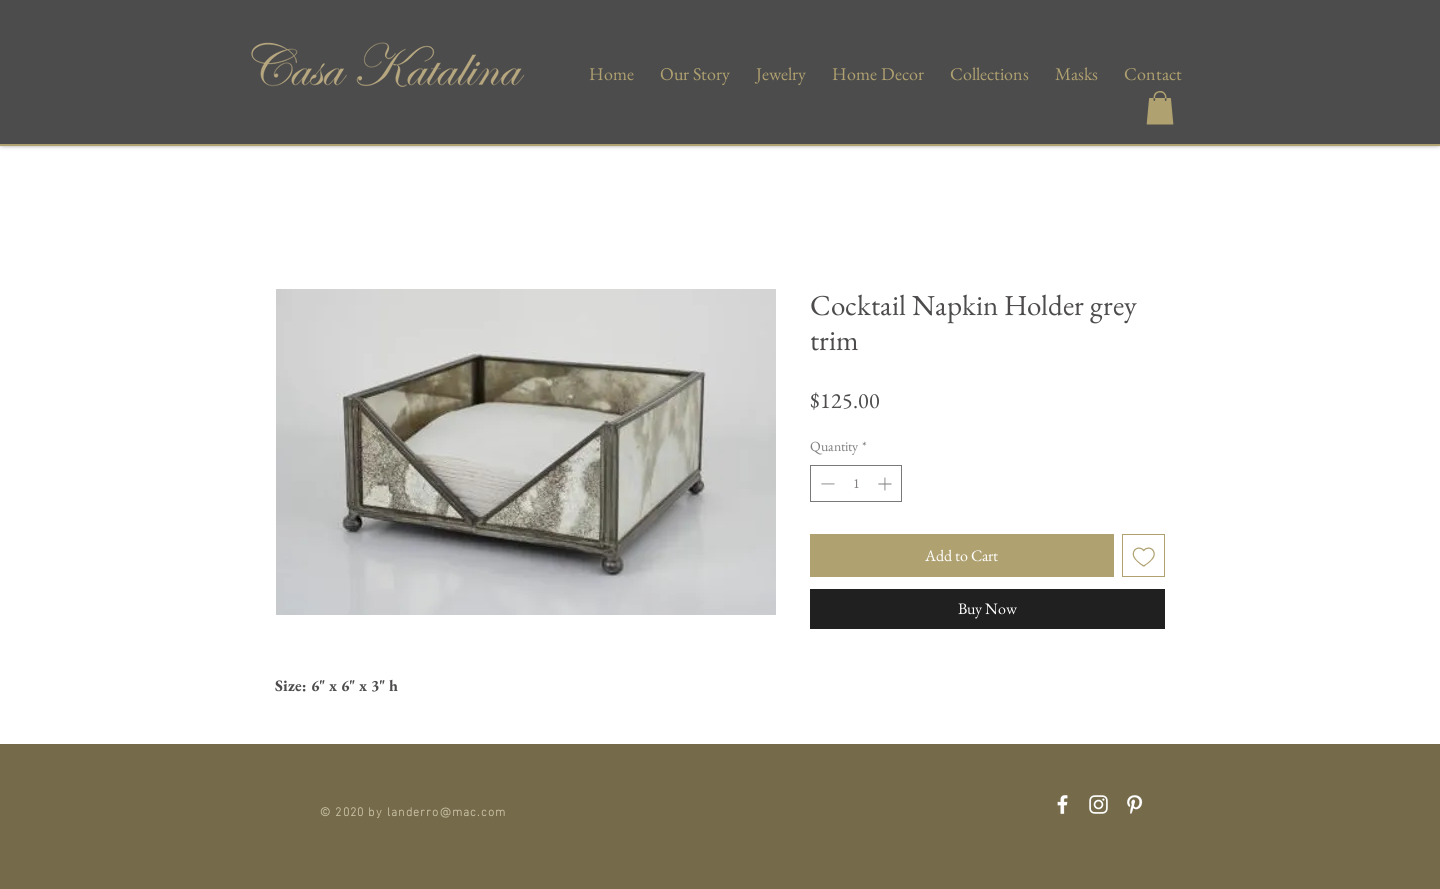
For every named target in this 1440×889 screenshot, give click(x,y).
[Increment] (886, 483)
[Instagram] (1098, 804)
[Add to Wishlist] (1144, 556)
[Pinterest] (1134, 804)
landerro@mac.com (446, 810)
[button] (1160, 107)
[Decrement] (825, 483)
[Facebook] (1062, 804)
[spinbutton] (856, 483)
